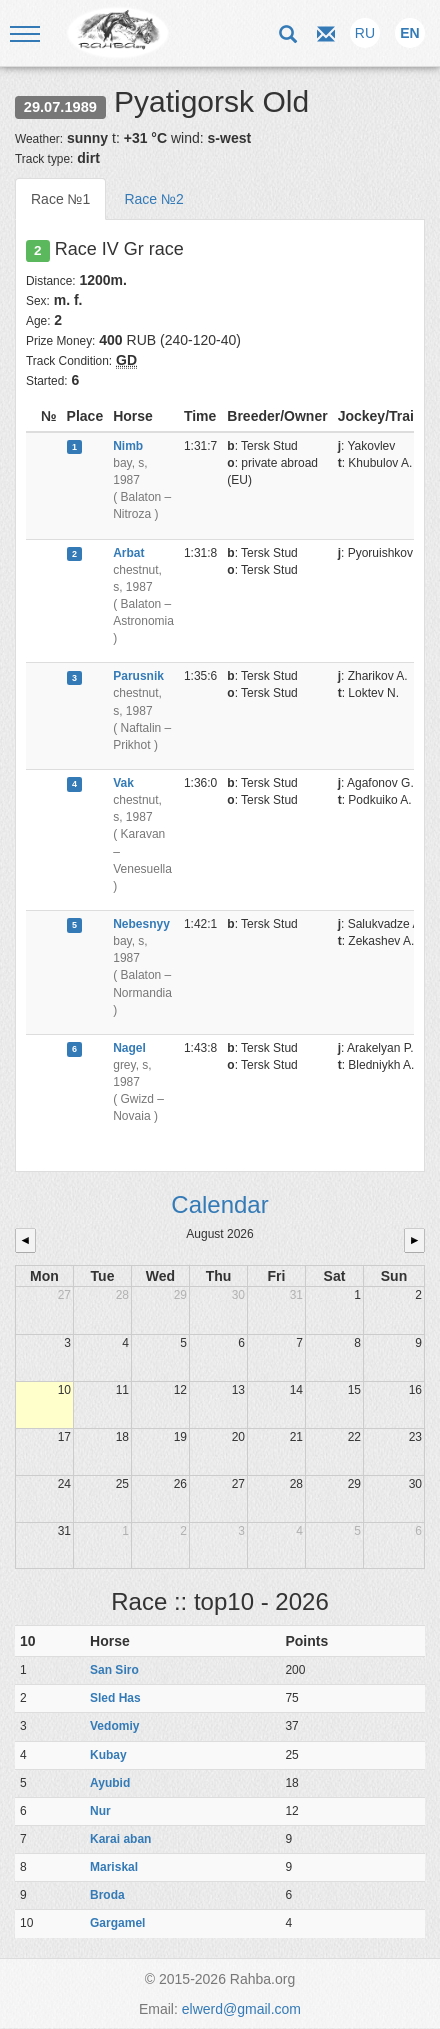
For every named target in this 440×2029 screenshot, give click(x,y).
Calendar (219, 1204)
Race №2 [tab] (153, 199)
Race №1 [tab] (60, 199)
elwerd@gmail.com (241, 2009)
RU (365, 33)
